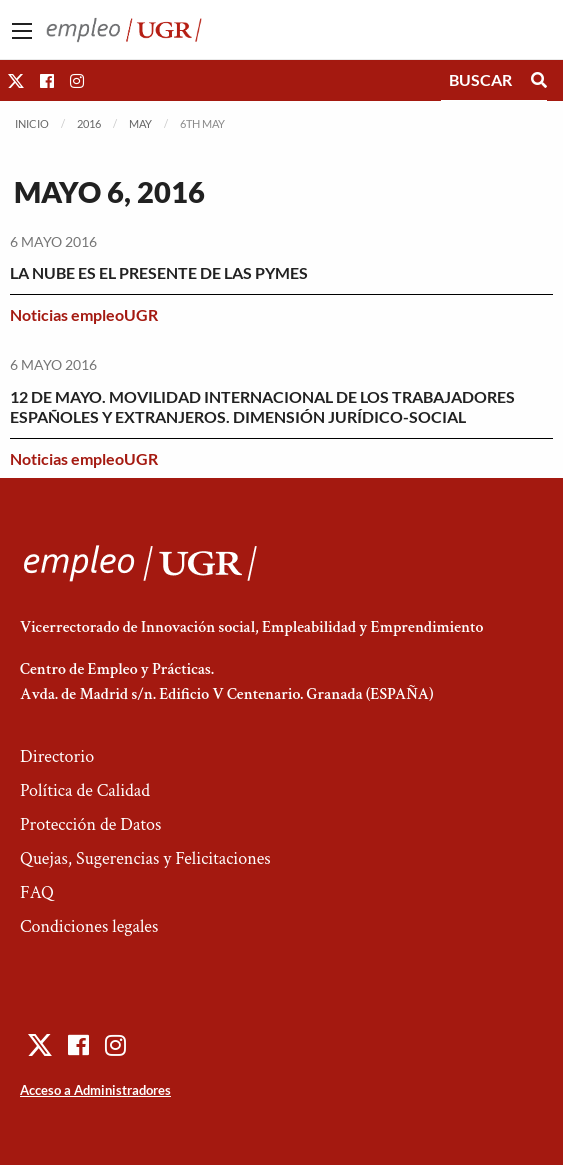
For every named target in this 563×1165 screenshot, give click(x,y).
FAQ (37, 892)
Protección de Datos (90, 824)
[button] (16, 80)
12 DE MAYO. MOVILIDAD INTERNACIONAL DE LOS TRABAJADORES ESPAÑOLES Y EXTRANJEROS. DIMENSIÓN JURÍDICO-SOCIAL (262, 407)
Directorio (57, 756)
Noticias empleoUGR (84, 314)
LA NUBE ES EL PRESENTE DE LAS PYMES (159, 272)
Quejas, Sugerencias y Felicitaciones (145, 858)
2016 (89, 123)
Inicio (32, 123)
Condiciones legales (89, 926)
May (140, 123)
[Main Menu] (22, 31)
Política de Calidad (85, 790)
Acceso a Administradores (95, 1090)
